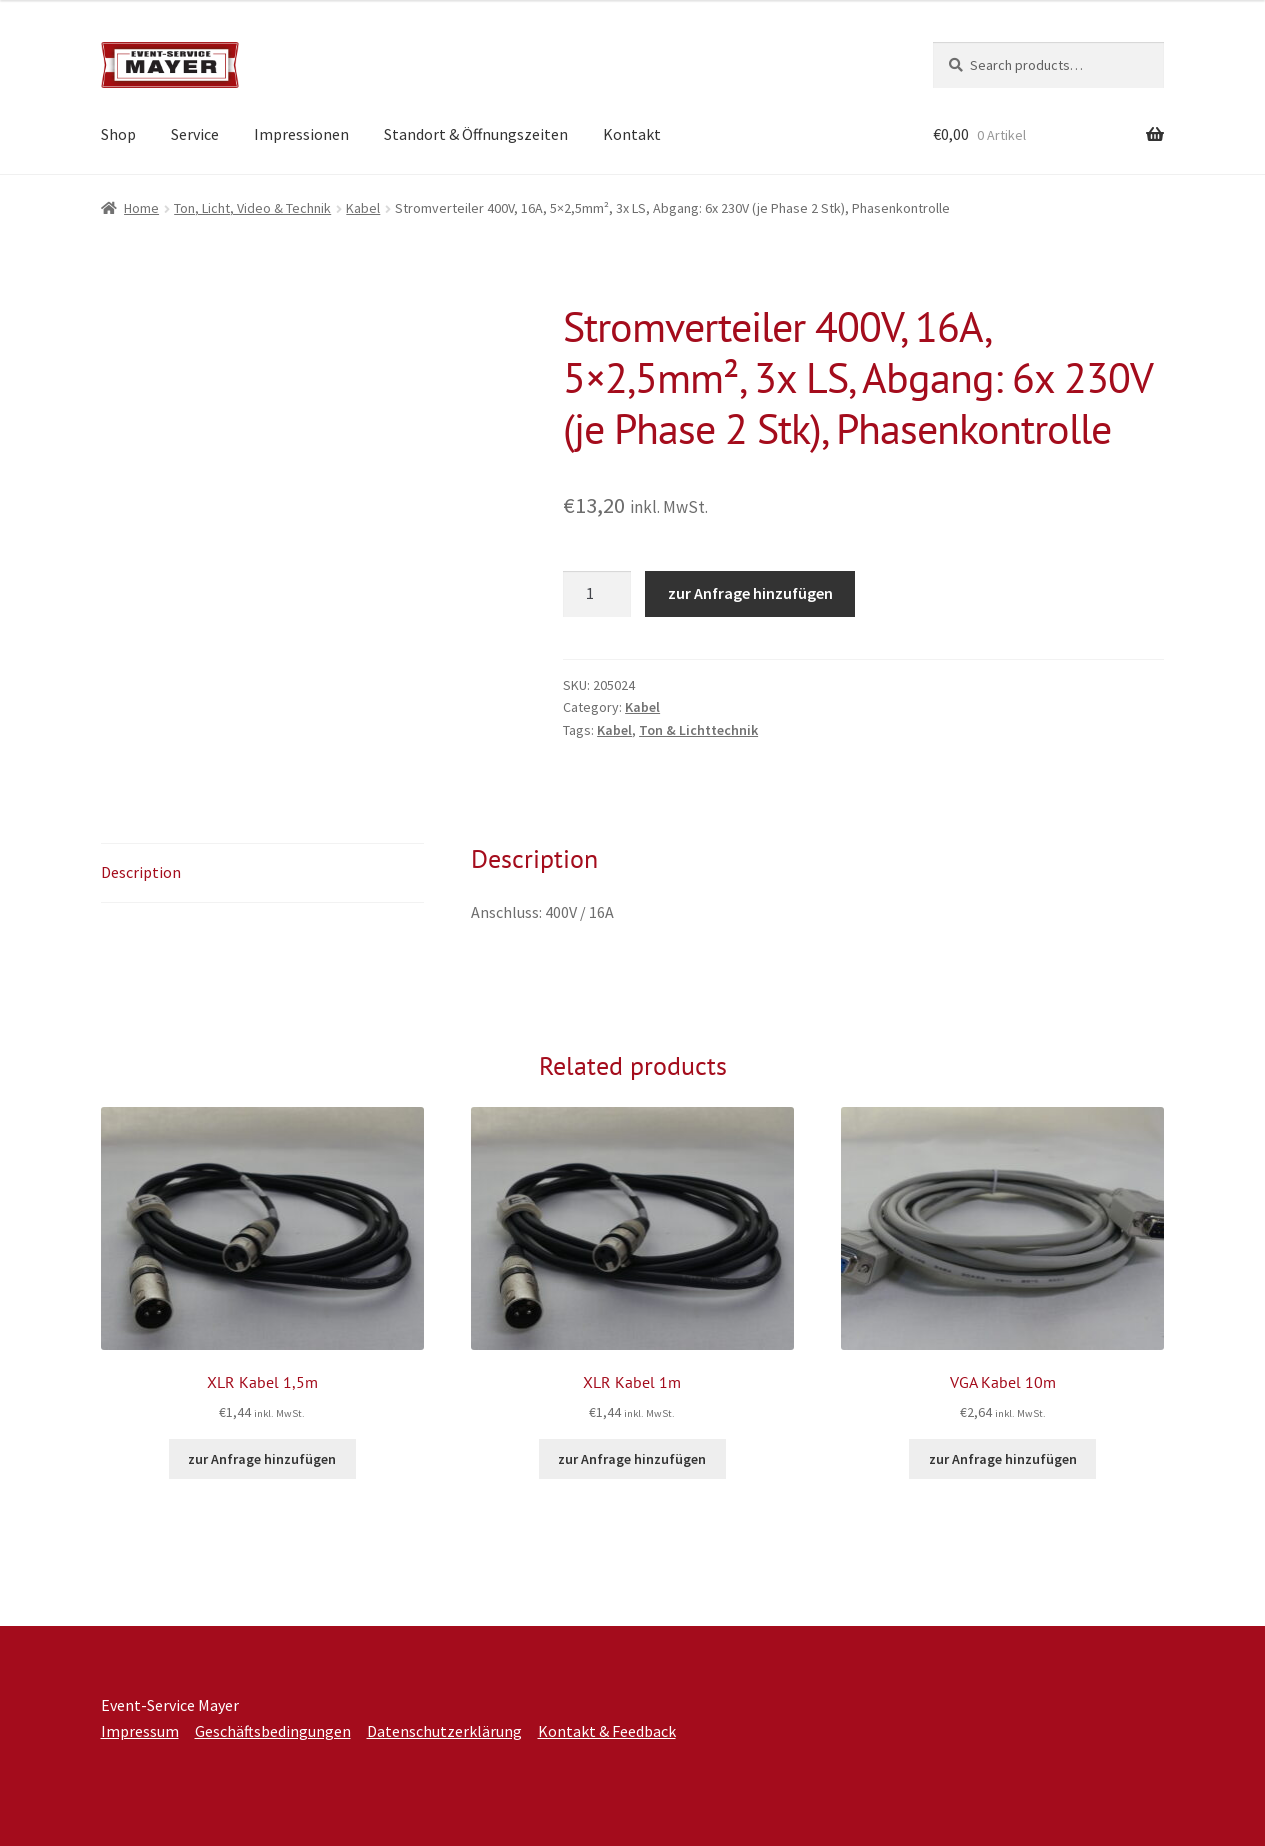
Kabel (363, 208)
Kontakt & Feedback (607, 1731)
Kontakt (632, 134)
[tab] (263, 873)
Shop (118, 134)
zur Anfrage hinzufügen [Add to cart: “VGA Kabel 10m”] (1003, 1459)
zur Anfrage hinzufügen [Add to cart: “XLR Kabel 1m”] (632, 1459)
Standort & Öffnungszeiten (476, 134)
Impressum (140, 1731)
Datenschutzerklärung (444, 1731)
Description (141, 872)
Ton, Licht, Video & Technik (252, 208)
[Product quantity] (597, 594)
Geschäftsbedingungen (273, 1731)
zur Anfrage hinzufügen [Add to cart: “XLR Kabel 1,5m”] (262, 1459)
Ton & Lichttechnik (698, 730)
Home (141, 208)
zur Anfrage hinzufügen (750, 593)
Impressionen (301, 134)
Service (195, 134)
